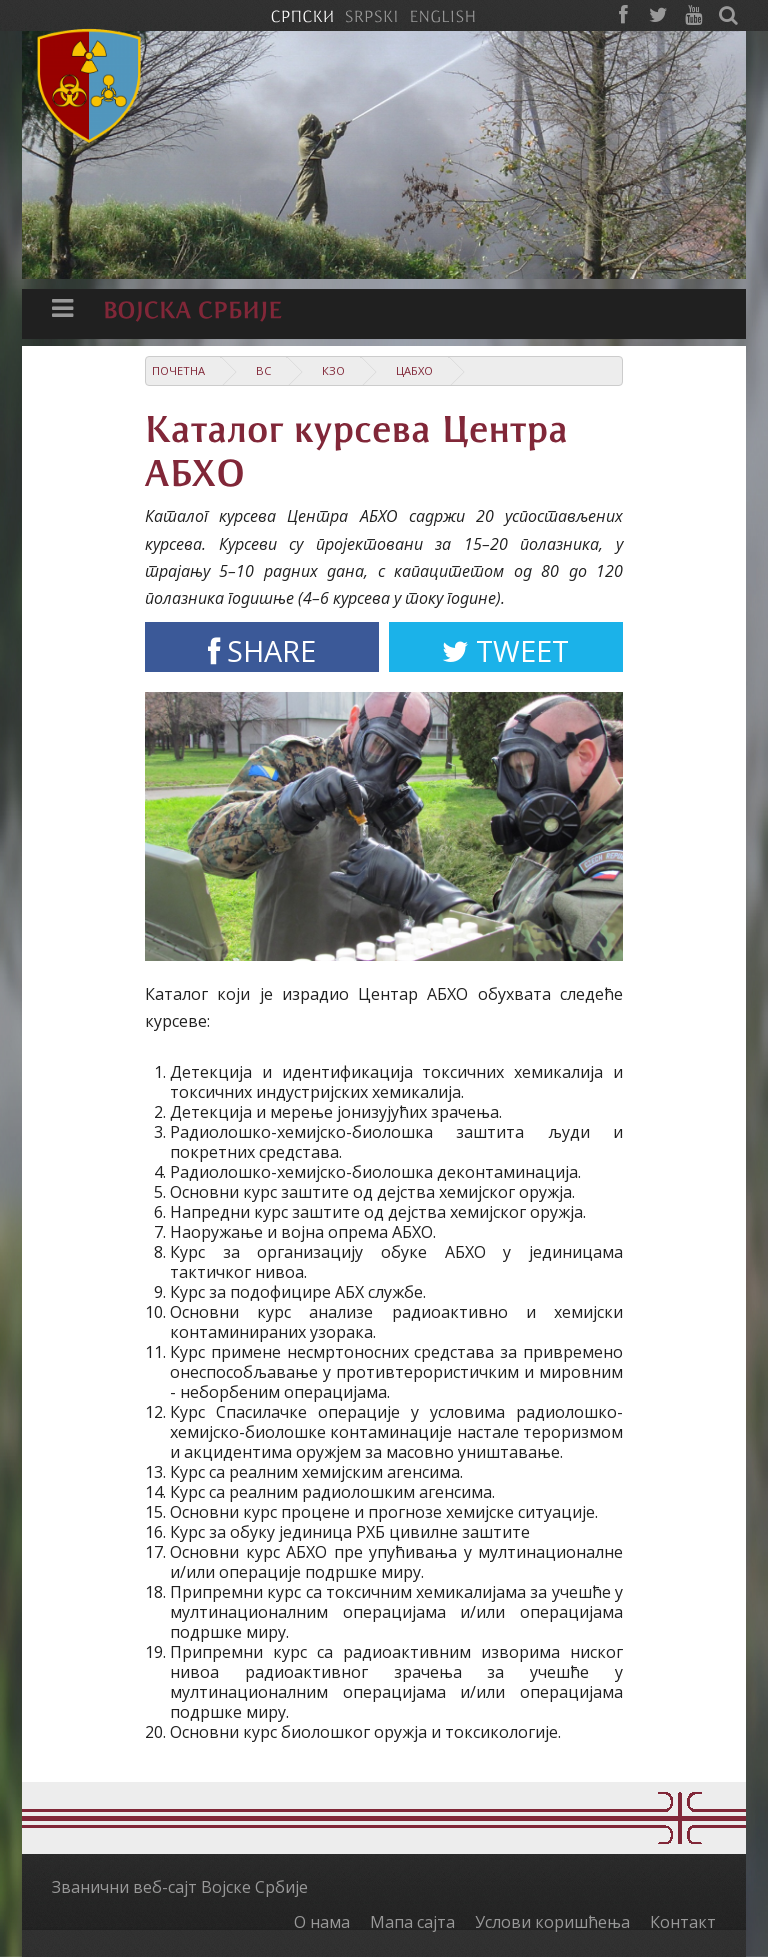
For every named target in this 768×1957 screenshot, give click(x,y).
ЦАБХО (414, 370)
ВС (263, 370)
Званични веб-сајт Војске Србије (180, 1887)
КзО (333, 370)
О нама (322, 1922)
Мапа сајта (412, 1922)
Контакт (683, 1922)
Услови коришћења (552, 1922)
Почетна (178, 370)
